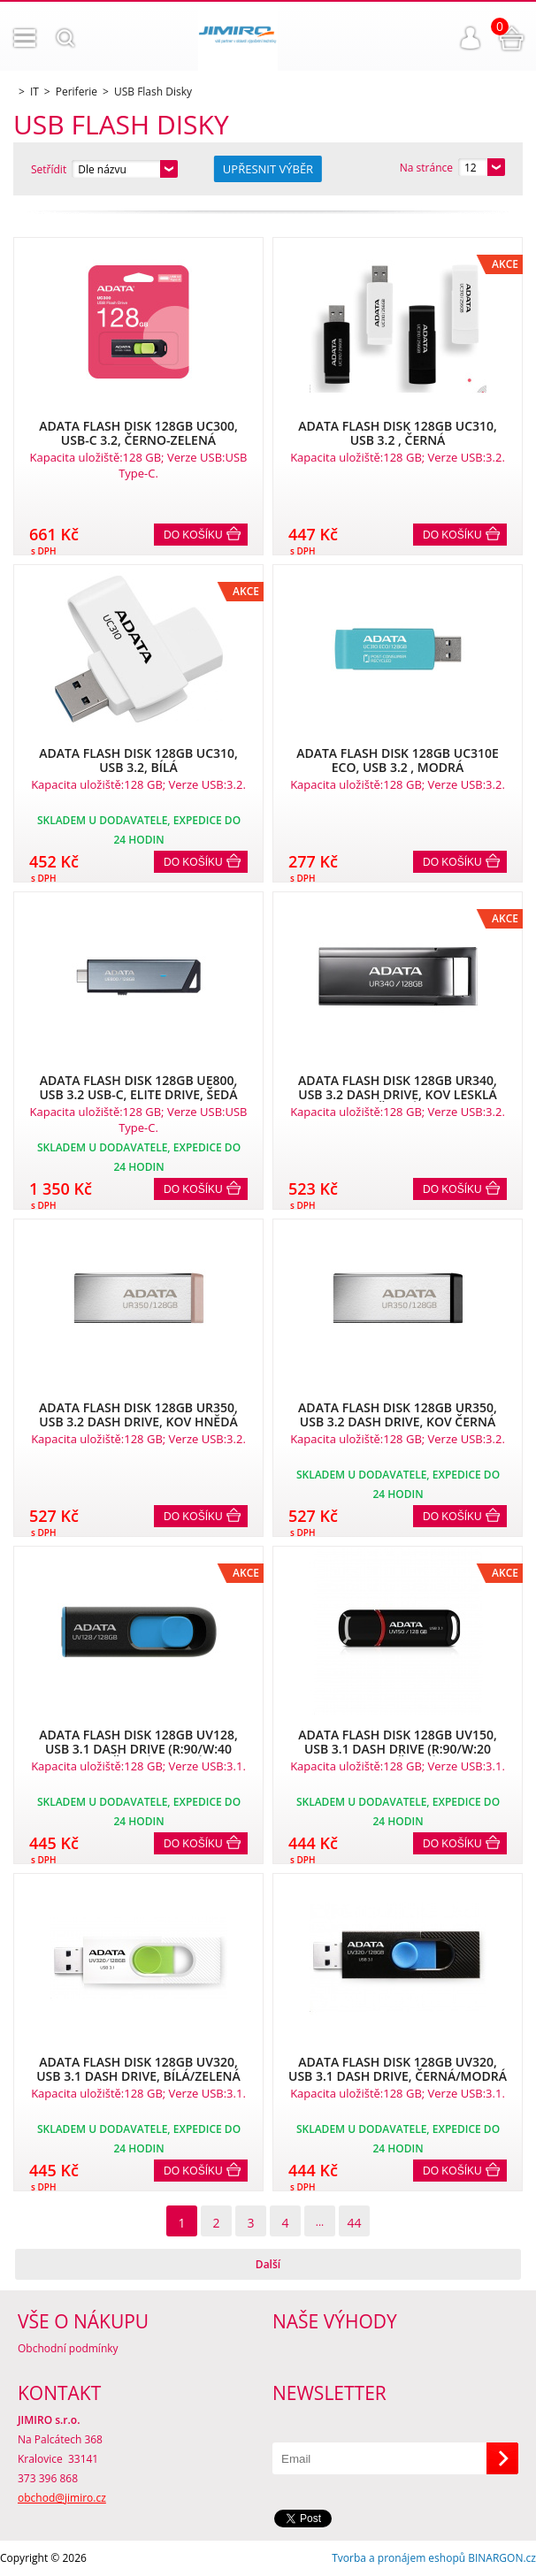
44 (354, 2222)
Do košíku (193, 535)
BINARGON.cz (502, 2557)
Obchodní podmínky (68, 2348)
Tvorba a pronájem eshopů (398, 2557)
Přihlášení (470, 38)
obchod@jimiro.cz (62, 2497)
